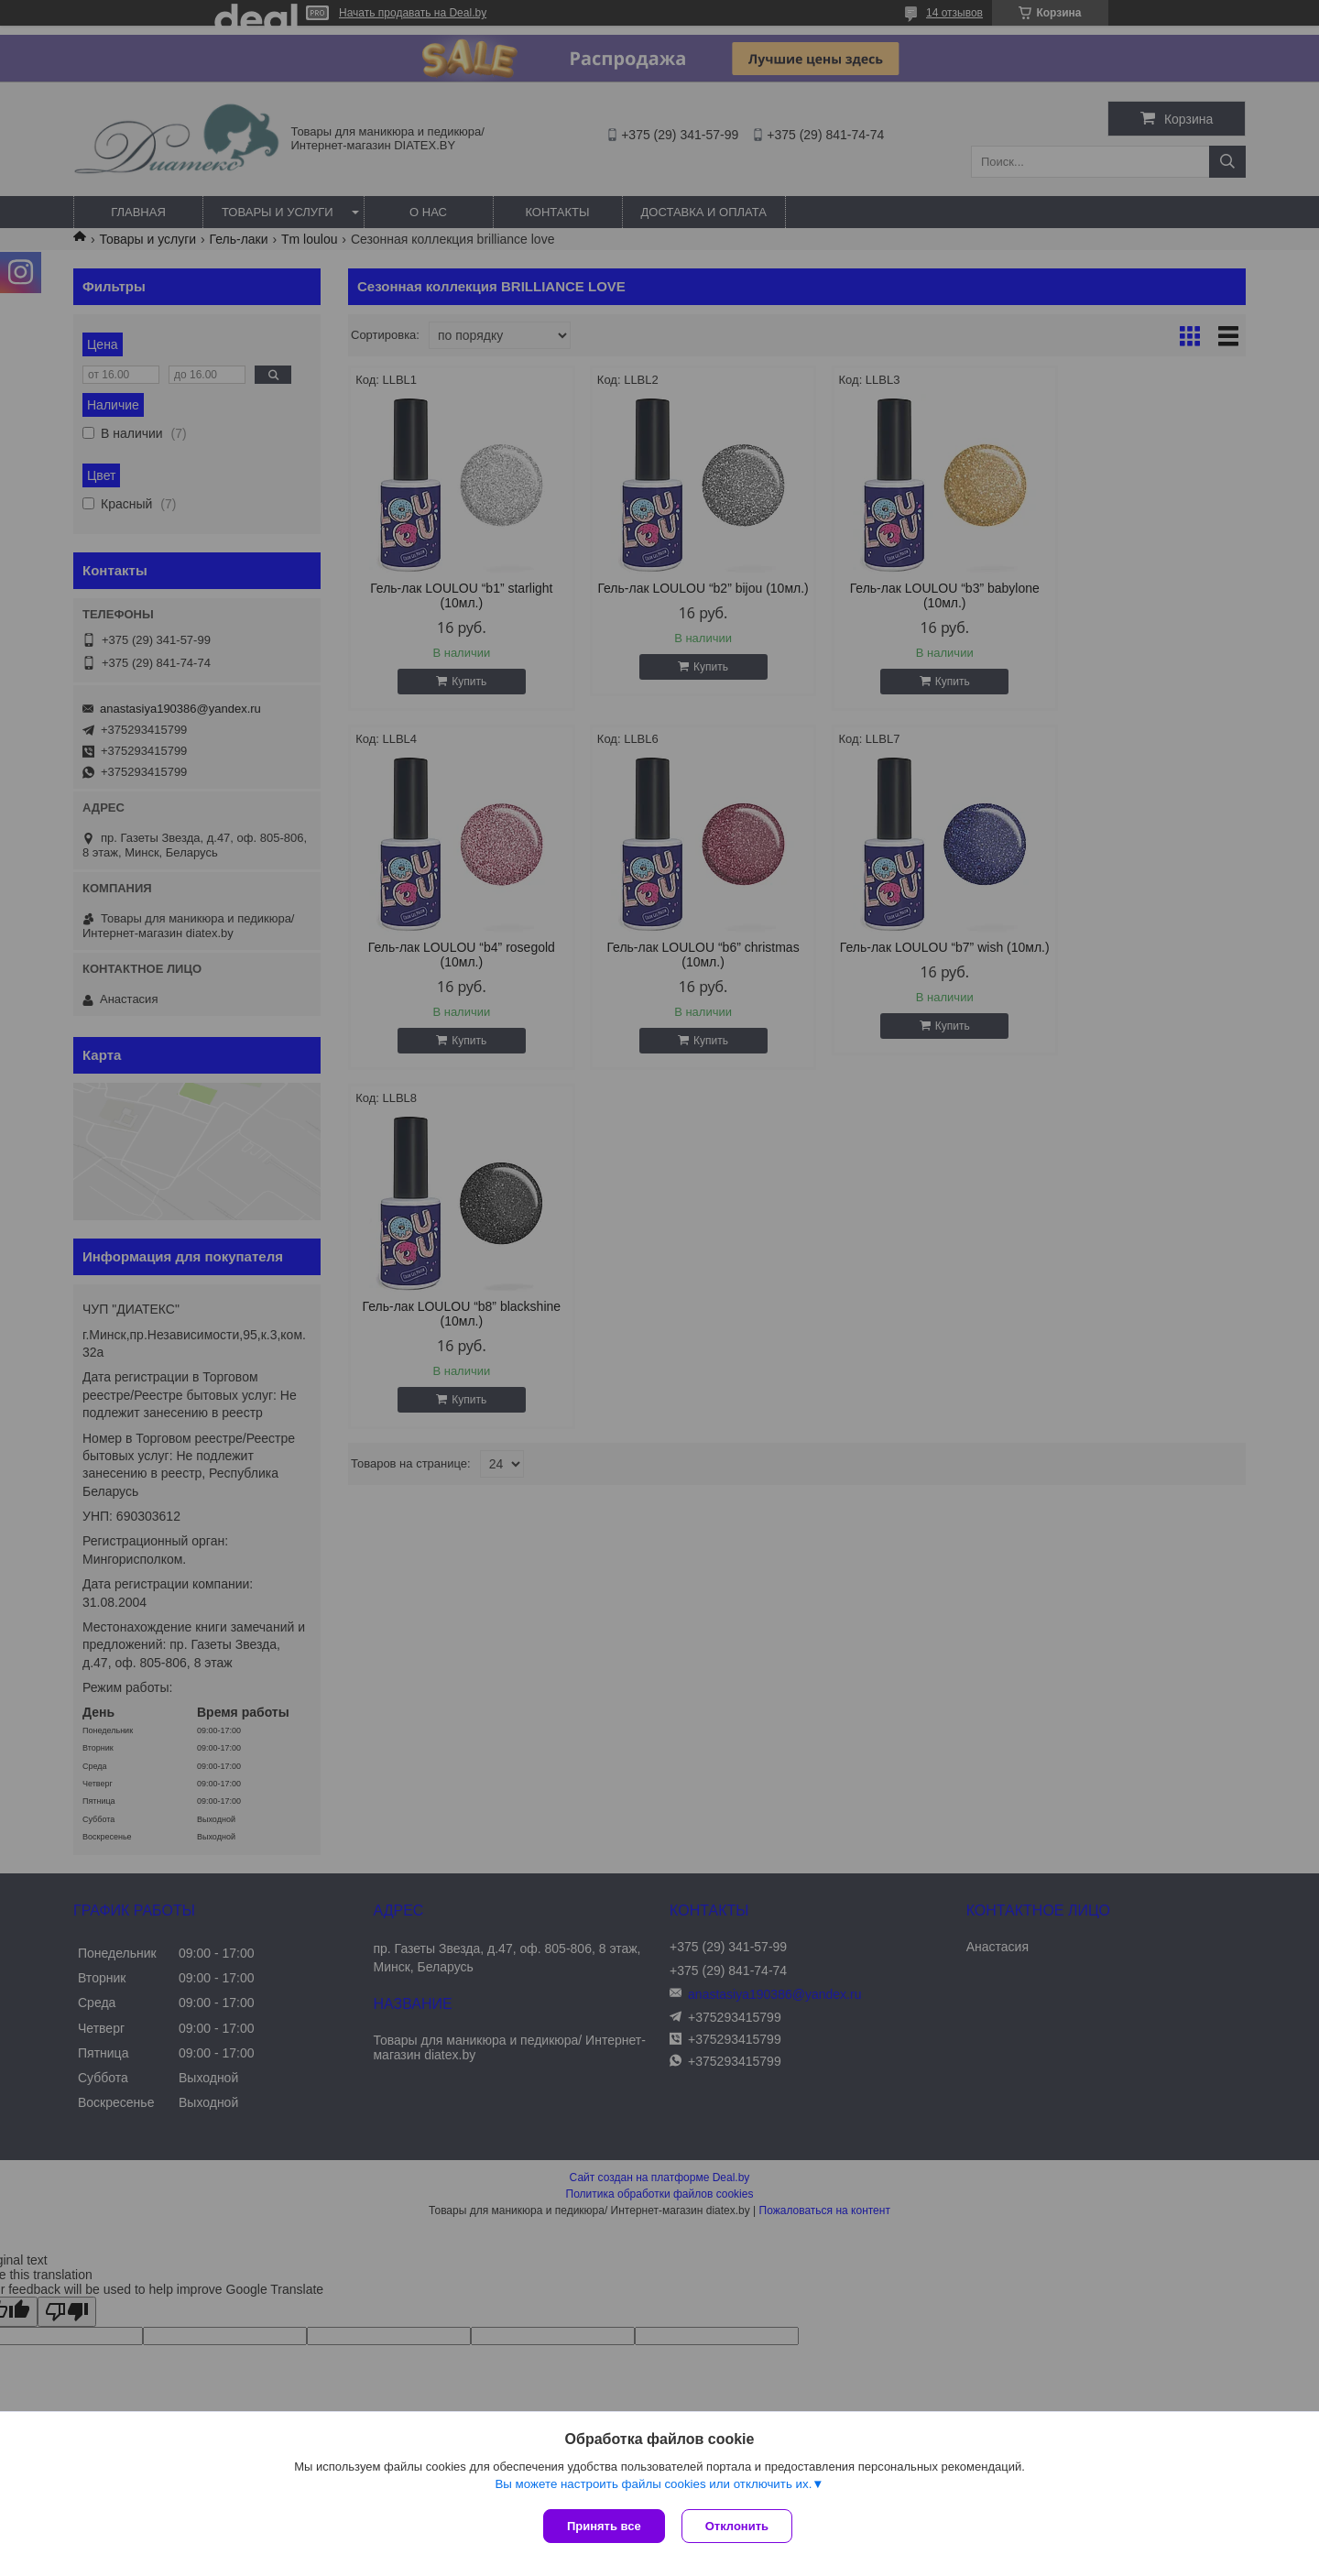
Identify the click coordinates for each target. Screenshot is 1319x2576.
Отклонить (738, 2526)
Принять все (604, 2526)
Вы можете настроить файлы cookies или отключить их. (653, 2486)
